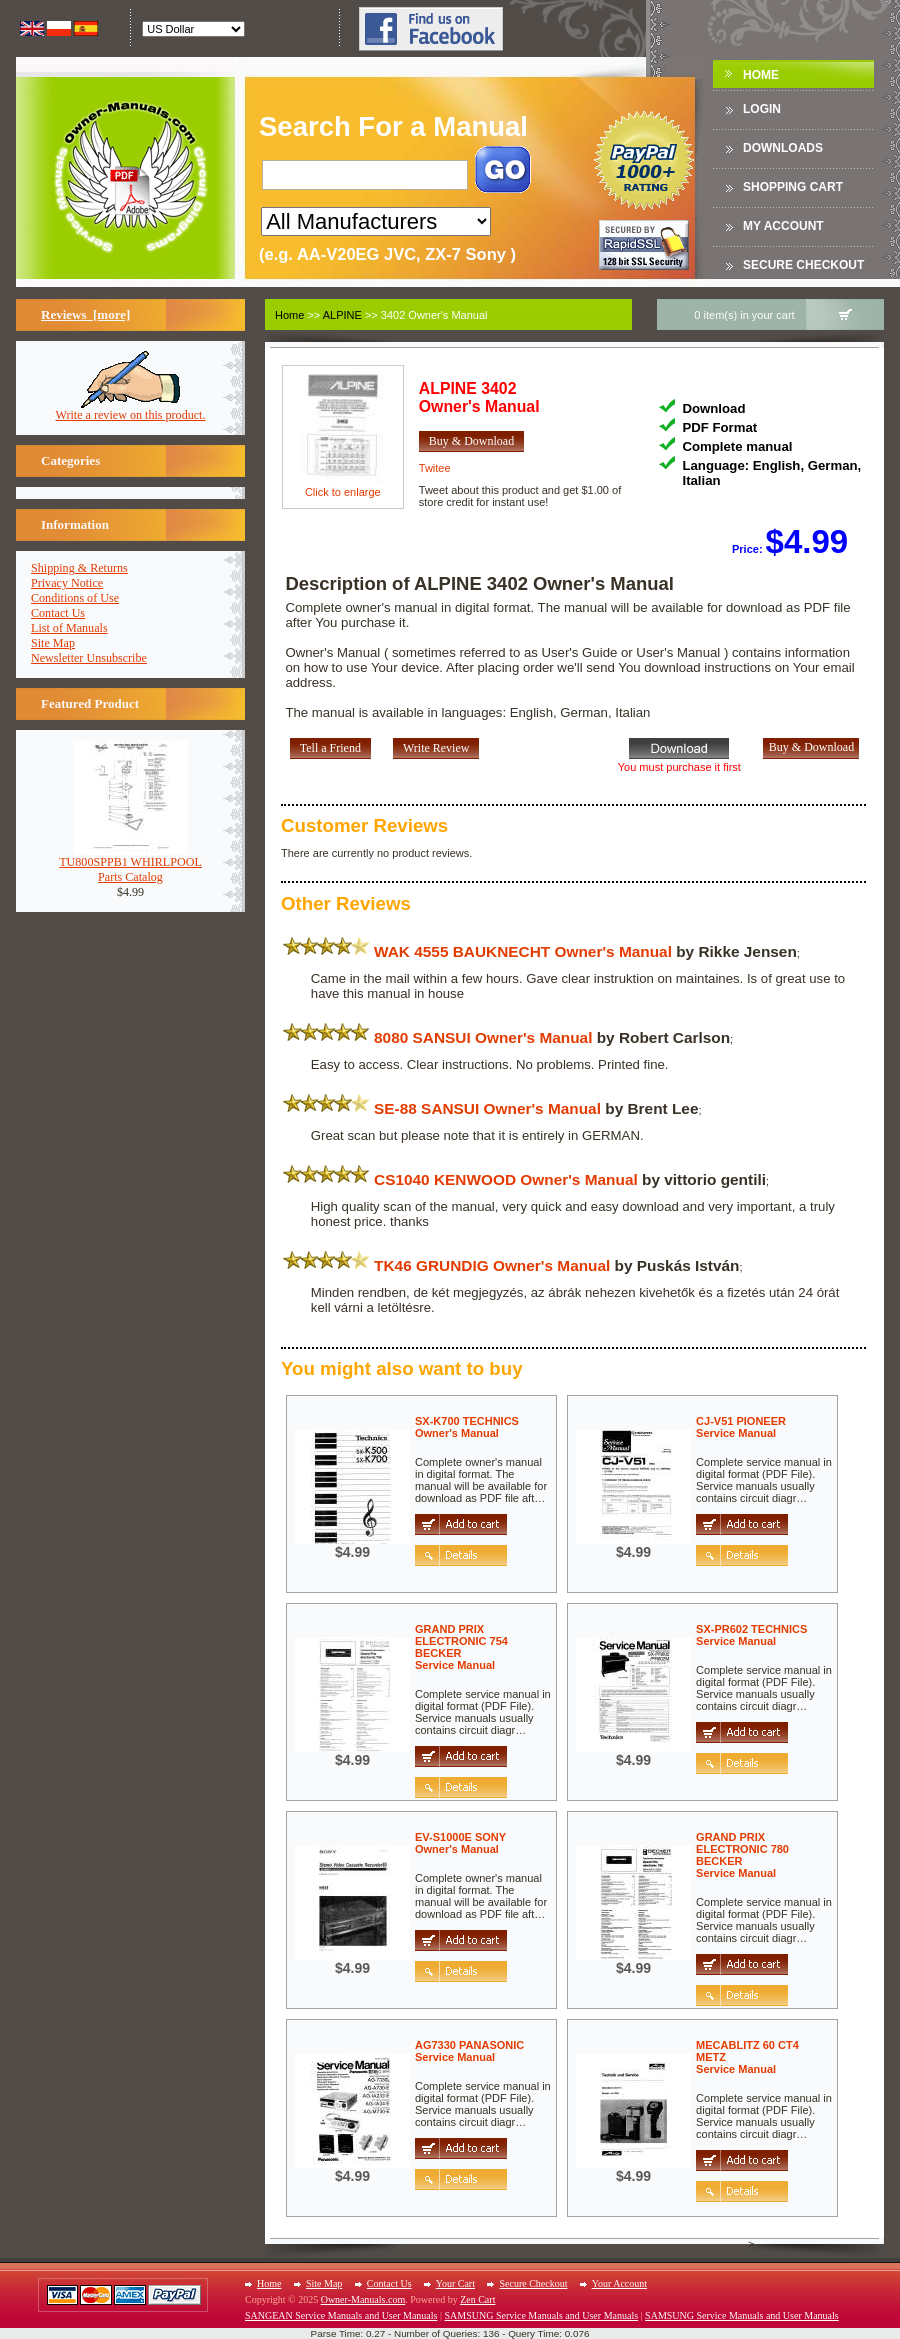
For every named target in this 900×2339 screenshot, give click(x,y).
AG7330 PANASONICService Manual (469, 2051)
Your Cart (455, 2283)
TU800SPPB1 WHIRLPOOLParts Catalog (130, 864)
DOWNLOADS (783, 148)
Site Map (53, 643)
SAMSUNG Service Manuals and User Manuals (541, 2315)
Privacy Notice (67, 583)
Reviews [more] (85, 314)
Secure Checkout (803, 265)
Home (761, 75)
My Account (783, 226)
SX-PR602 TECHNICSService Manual (751, 1635)
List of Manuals (69, 628)
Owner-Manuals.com (363, 2299)
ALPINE (342, 315)
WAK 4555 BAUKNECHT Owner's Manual (523, 951)
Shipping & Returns (79, 568)
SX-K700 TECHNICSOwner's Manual (467, 1427)
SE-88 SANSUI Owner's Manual (487, 1108)
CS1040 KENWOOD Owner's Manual (506, 1179)
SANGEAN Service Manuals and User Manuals (341, 2315)
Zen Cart (477, 2299)
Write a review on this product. (131, 409)
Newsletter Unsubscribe (89, 658)
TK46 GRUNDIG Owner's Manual (492, 1265)
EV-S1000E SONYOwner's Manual (460, 1843)
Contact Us (58, 613)
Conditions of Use (75, 598)
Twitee (435, 468)
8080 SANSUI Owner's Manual (483, 1037)
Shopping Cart (793, 187)
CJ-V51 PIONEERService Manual (741, 1427)
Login (762, 109)
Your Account (619, 2283)
